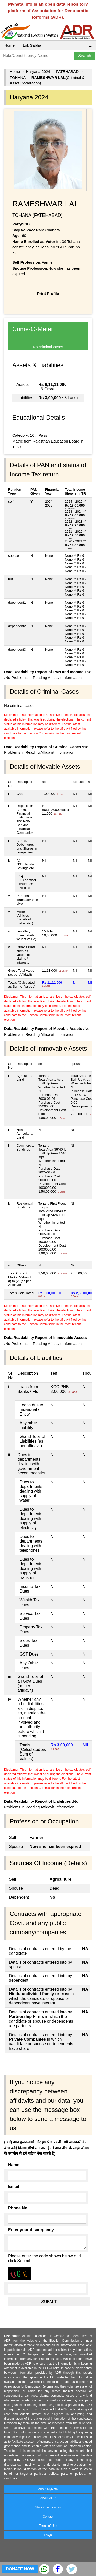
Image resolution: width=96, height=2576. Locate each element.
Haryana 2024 (38, 71)
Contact (48, 2516)
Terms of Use (48, 2526)
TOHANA (17, 77)
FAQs (48, 2535)
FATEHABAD (67, 71)
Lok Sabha (32, 45)
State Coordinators (48, 2507)
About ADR (48, 2498)
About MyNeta (48, 2489)
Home (9, 45)
